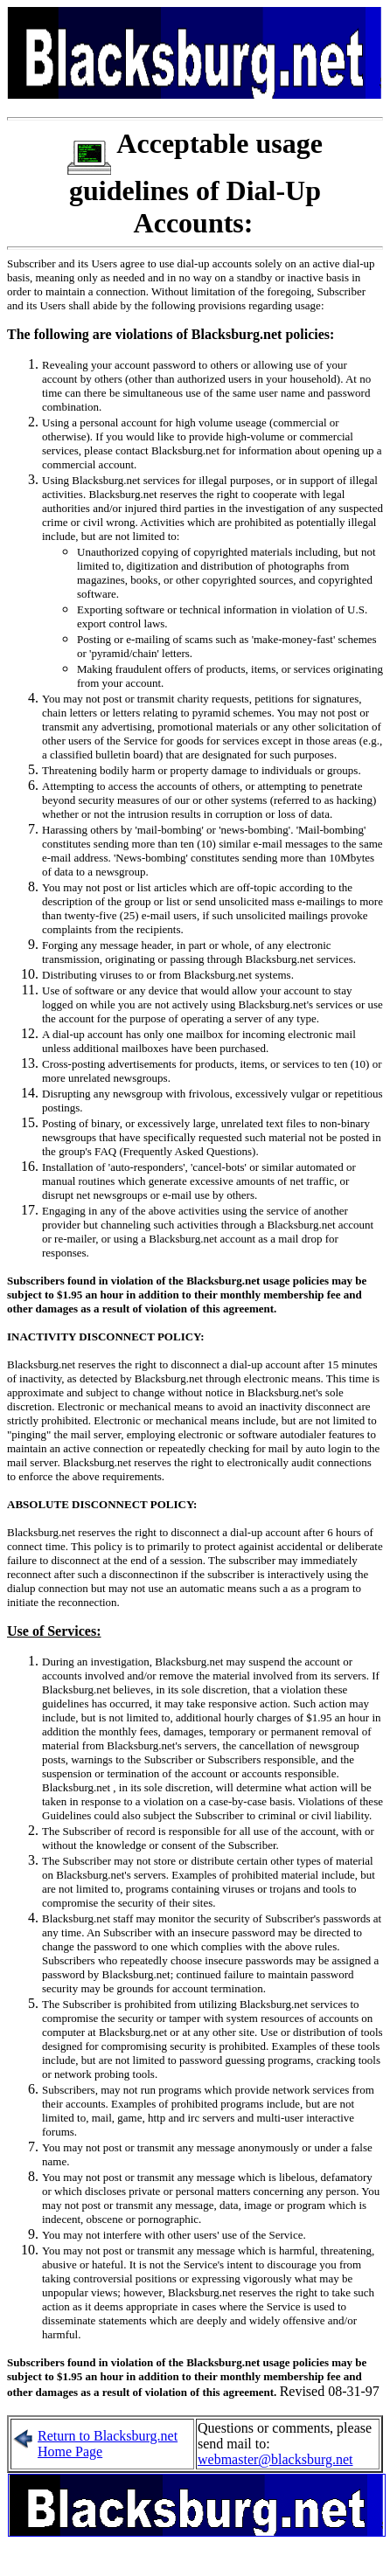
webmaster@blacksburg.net (275, 2459)
